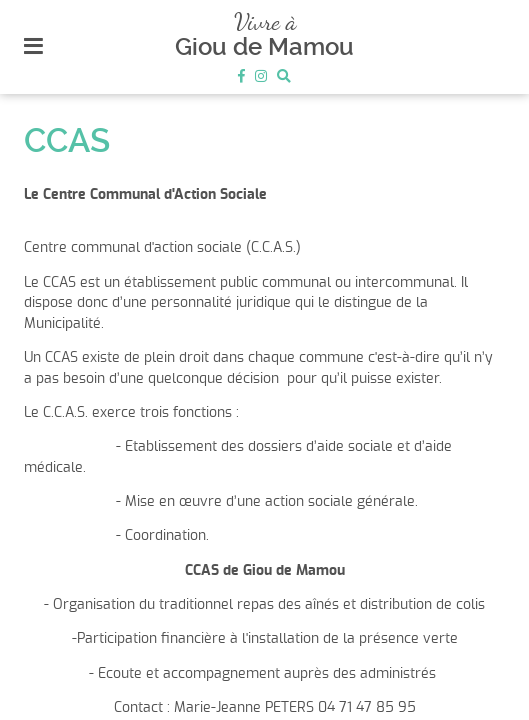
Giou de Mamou (264, 47)
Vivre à (265, 21)
